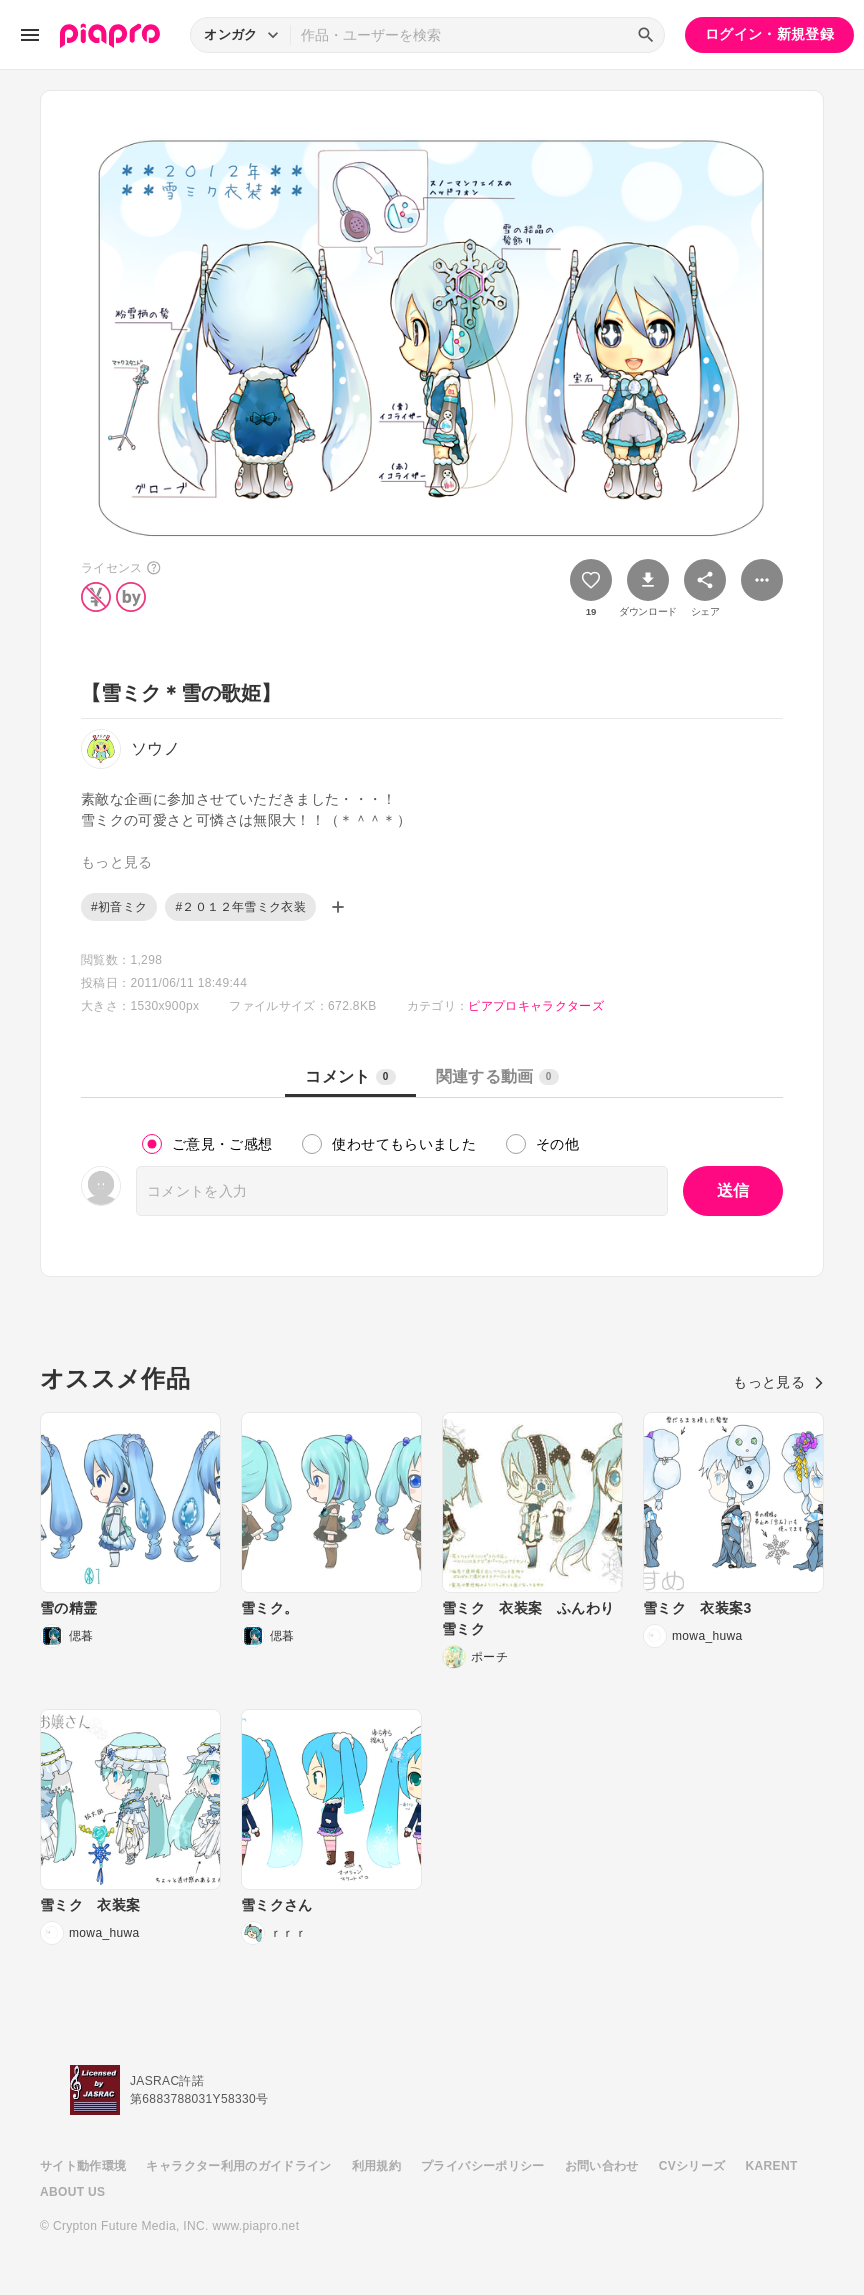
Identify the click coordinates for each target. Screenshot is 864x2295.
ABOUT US (72, 2192)
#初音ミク (119, 907)
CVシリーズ (692, 2166)
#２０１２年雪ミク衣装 (240, 907)
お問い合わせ (602, 2166)
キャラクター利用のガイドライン (238, 2166)
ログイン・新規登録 (769, 34)
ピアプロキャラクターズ (536, 1006)
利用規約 (376, 2166)
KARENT (772, 2166)
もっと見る (778, 1382)
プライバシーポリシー (483, 2166)
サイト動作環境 (83, 2166)
